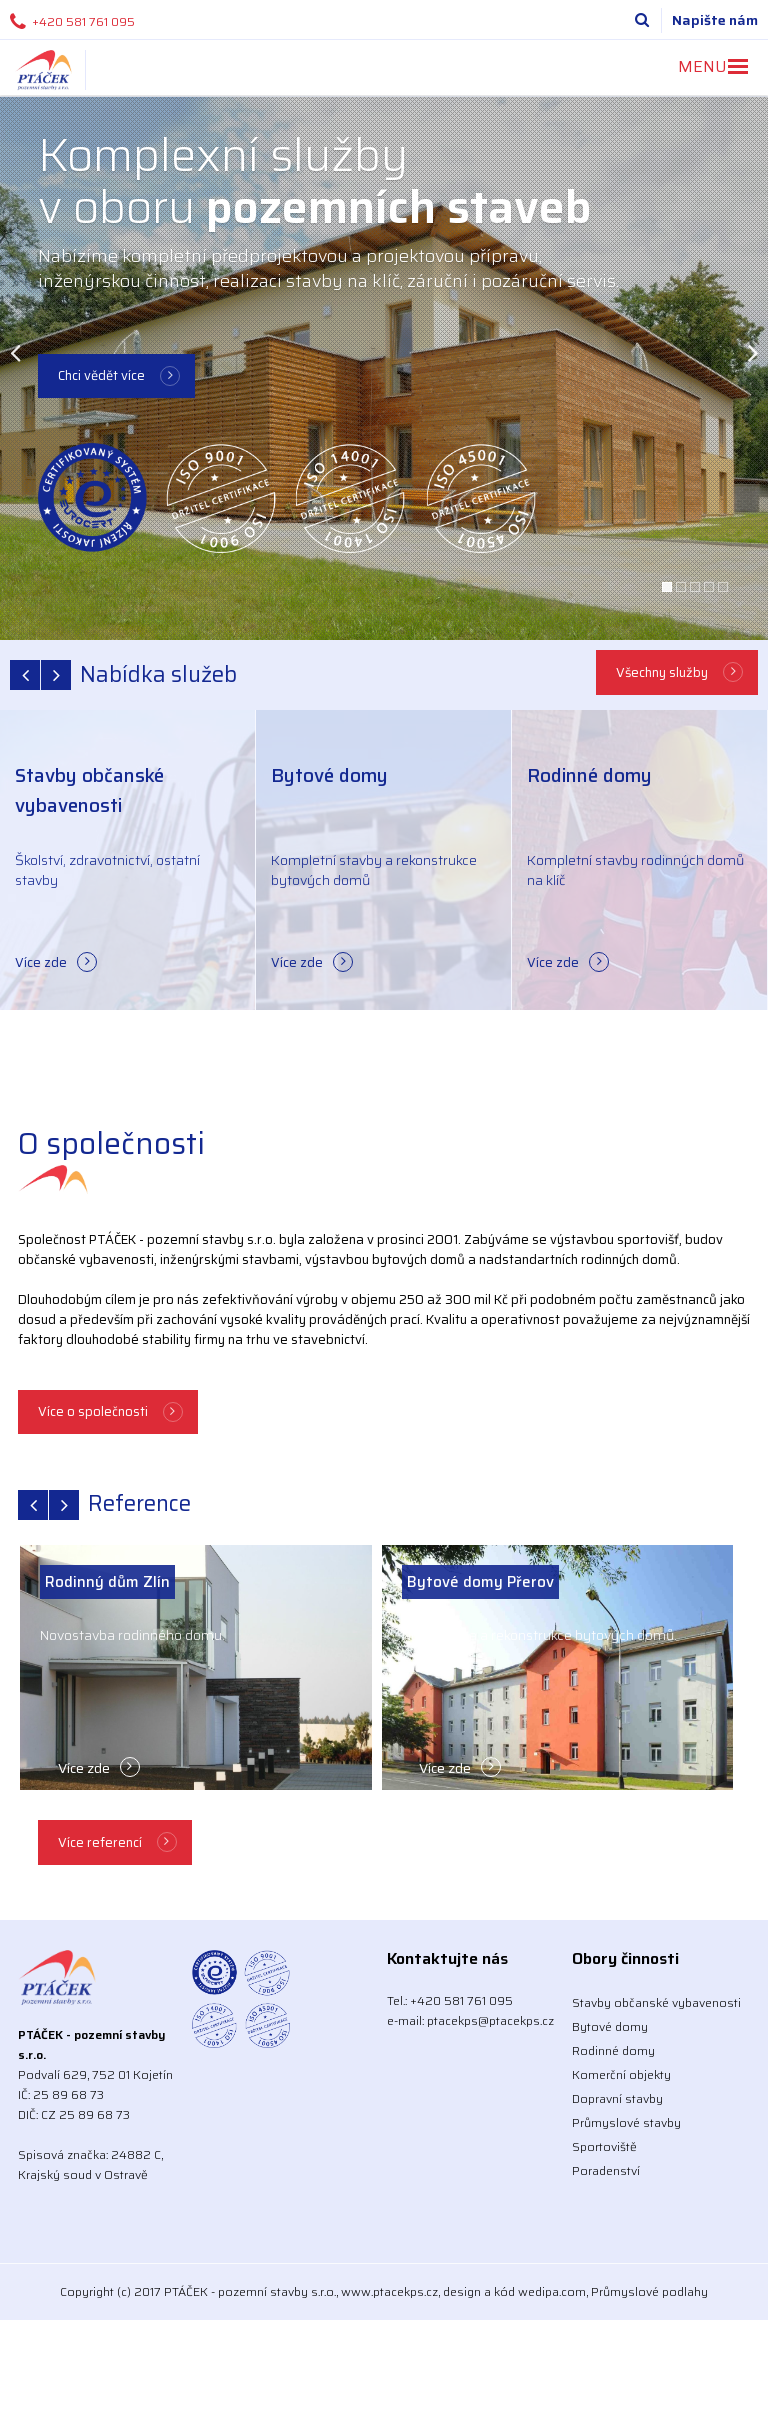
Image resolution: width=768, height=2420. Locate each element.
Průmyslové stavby (626, 2122)
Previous (15, 352)
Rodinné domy (613, 2050)
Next (753, 352)
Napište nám (715, 20)
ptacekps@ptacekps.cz (490, 2020)
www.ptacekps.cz (389, 2291)
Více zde (41, 962)
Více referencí (100, 1842)
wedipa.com (552, 2291)
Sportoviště (604, 2146)
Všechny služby (662, 672)
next (56, 675)
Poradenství (606, 2170)
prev (25, 675)
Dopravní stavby (617, 2098)
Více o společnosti (93, 1411)
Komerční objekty (621, 2074)
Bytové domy (610, 2026)
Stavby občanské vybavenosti (656, 2002)
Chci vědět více (101, 375)
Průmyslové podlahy (649, 2291)
